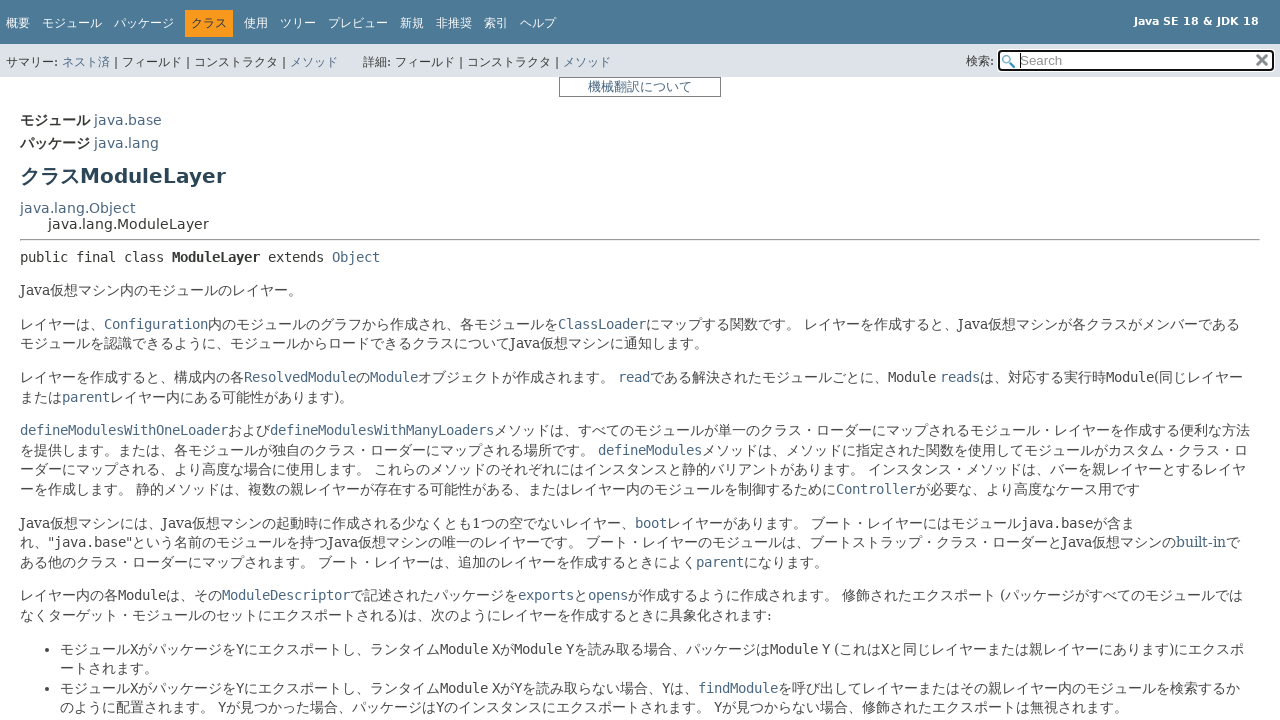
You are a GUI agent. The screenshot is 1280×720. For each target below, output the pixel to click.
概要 (18, 23)
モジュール (72, 23)
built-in (1201, 542)
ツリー (298, 23)
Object (356, 257)
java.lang (126, 143)
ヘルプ (538, 23)
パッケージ (144, 23)
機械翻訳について (640, 86)
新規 (412, 23)
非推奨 (454, 23)
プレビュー (358, 23)
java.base (128, 120)
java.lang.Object (77, 208)
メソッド (314, 62)
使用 (256, 23)
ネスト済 (86, 62)
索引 (496, 23)
